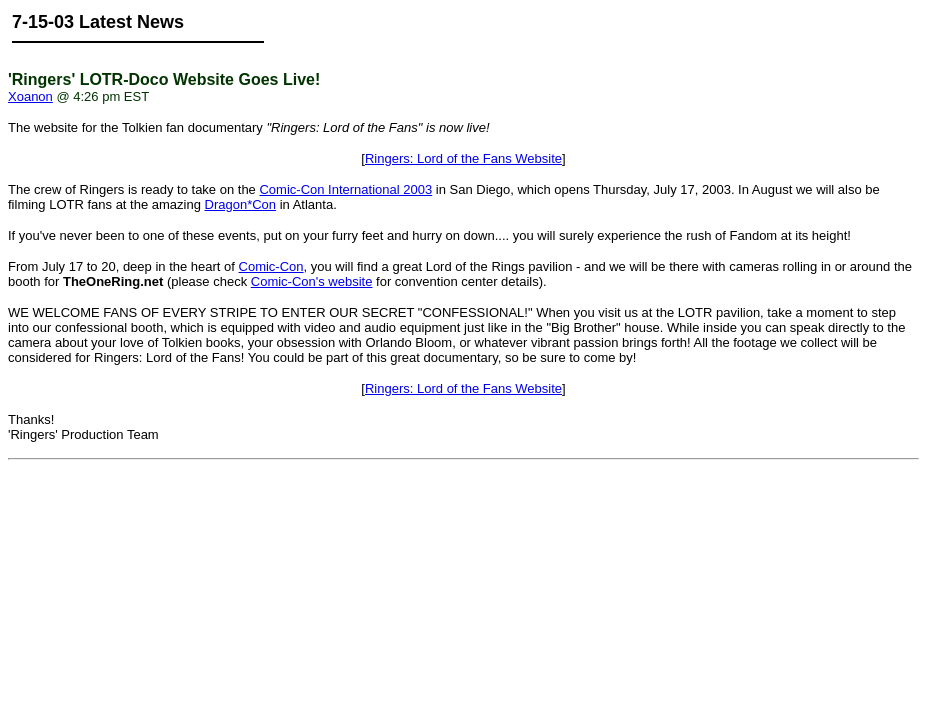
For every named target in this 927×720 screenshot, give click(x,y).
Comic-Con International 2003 (345, 189)
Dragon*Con (241, 204)
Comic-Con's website (312, 281)
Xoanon (30, 96)
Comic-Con (271, 266)
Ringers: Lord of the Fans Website (463, 158)
